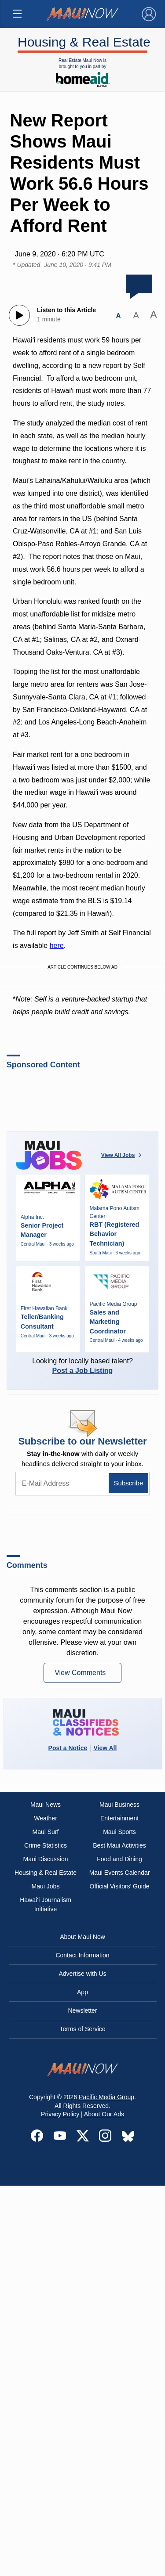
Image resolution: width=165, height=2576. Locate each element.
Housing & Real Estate (82, 41)
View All (105, 1747)
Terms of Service (82, 2028)
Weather (45, 1818)
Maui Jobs (46, 1886)
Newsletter (82, 2010)
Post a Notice (68, 1747)
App (82, 1992)
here (57, 945)
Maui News (45, 1804)
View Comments (81, 1672)
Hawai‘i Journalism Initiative (45, 1904)
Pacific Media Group (106, 2096)
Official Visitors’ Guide (120, 1886)
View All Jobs (122, 1155)
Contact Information (82, 1955)
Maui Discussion (45, 1859)
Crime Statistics (45, 1845)
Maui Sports (119, 1831)
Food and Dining (119, 1859)
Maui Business (119, 1804)
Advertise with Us (82, 1973)
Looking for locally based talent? (82, 1365)
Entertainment (119, 1818)
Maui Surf (46, 1831)
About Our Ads (104, 2114)
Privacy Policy (60, 2114)
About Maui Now (82, 1936)
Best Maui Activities (119, 1845)
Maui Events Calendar (119, 1872)
